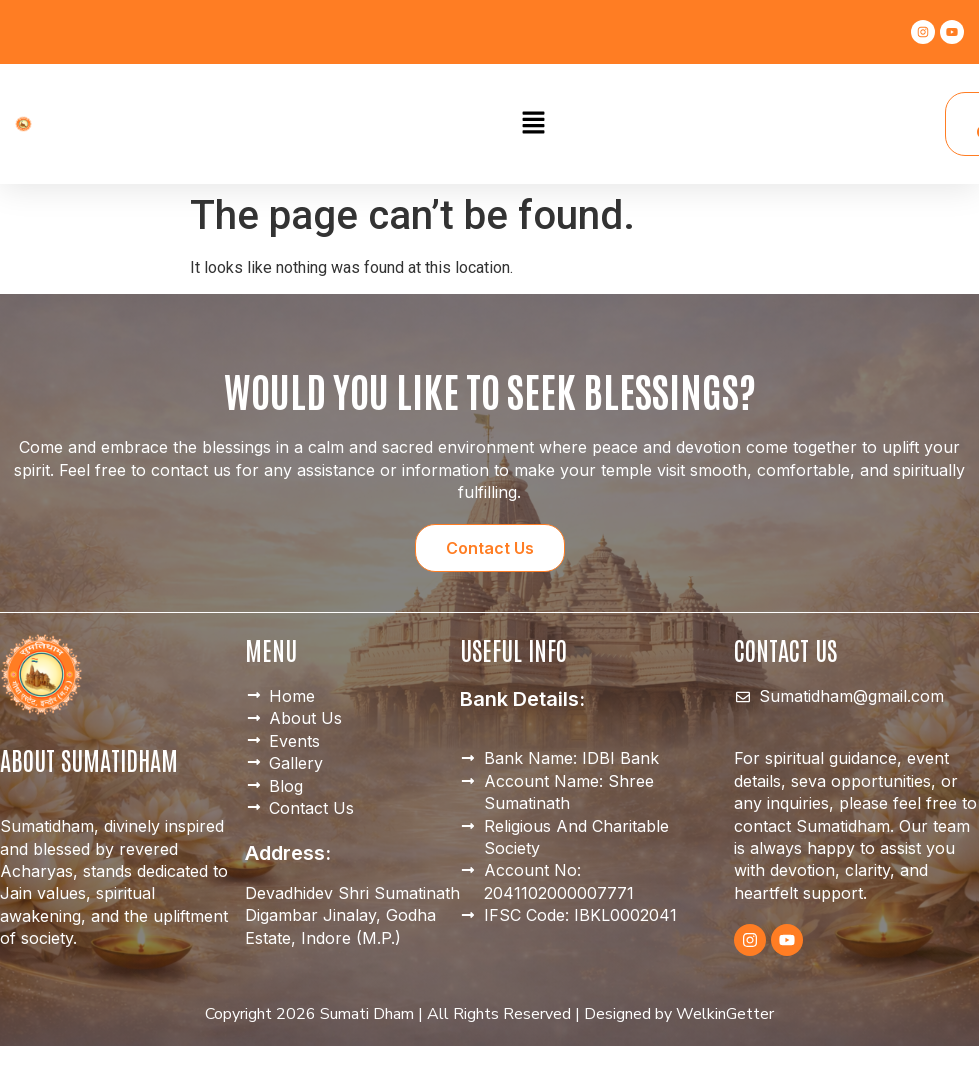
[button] (533, 124)
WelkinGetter (725, 1014)
